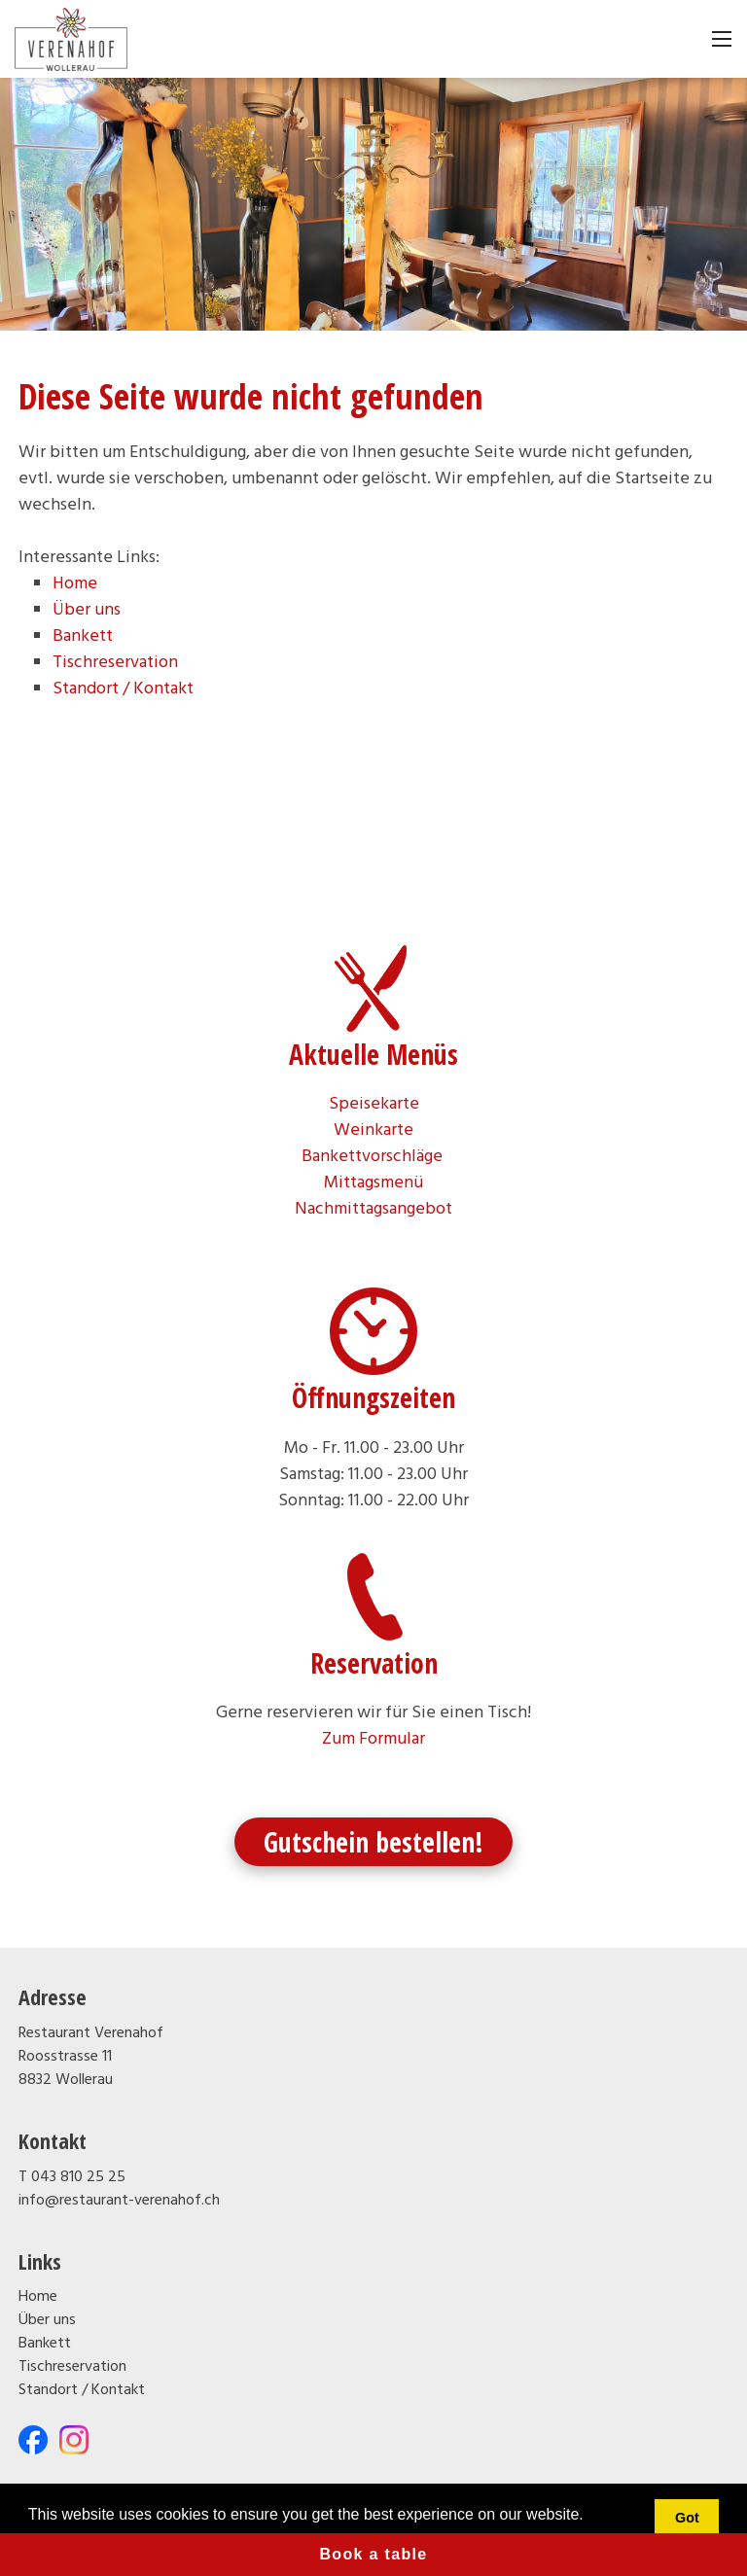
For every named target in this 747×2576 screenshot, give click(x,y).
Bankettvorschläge (374, 1157)
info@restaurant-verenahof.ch (119, 2200)
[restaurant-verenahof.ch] (71, 39)
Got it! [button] (687, 2529)
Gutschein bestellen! (373, 1841)
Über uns (87, 610)
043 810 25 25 (78, 2177)
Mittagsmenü (373, 1183)
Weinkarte (373, 1130)
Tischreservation (115, 663)
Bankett (83, 636)
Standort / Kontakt (123, 689)
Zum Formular (373, 1739)
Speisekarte (374, 1104)
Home (75, 584)
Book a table (373, 2554)
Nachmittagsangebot (373, 1209)
